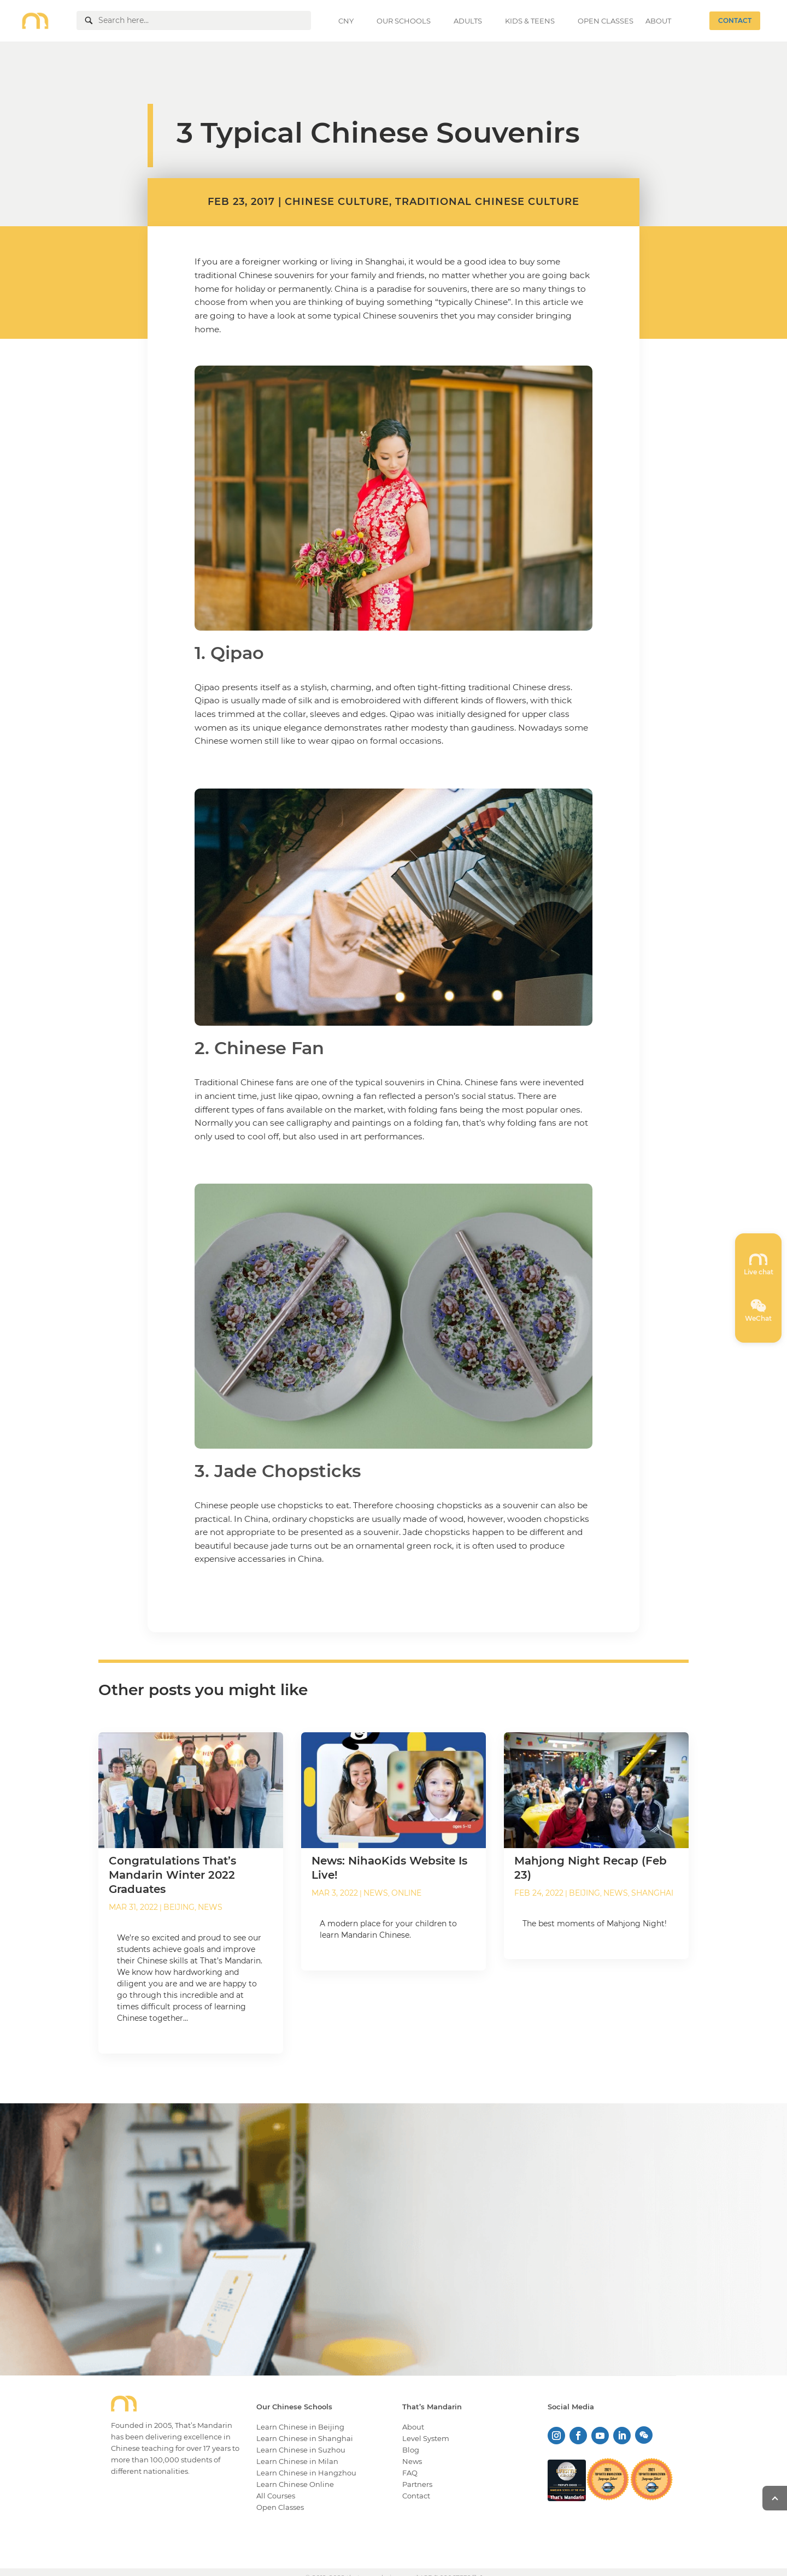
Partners (417, 2484)
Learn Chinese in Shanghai (304, 2438)
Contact (416, 2495)
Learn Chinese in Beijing (300, 2426)
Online (406, 1893)
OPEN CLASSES (605, 20)
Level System (425, 2438)
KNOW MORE (651, 2283)
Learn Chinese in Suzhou (300, 2449)
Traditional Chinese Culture (487, 202)
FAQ (410, 2472)
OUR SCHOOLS (404, 20)
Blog (410, 2449)
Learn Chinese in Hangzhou (306, 2472)
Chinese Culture (337, 202)
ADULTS (468, 20)
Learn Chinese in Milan (297, 2461)
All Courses (275, 2495)
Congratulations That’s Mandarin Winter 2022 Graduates (172, 1875)
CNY (346, 20)
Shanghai (652, 1893)
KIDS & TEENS (530, 20)
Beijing (179, 1907)
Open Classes (280, 2507)
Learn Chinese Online (295, 2484)
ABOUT (658, 20)
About (413, 2426)
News (210, 1907)
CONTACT (734, 20)
